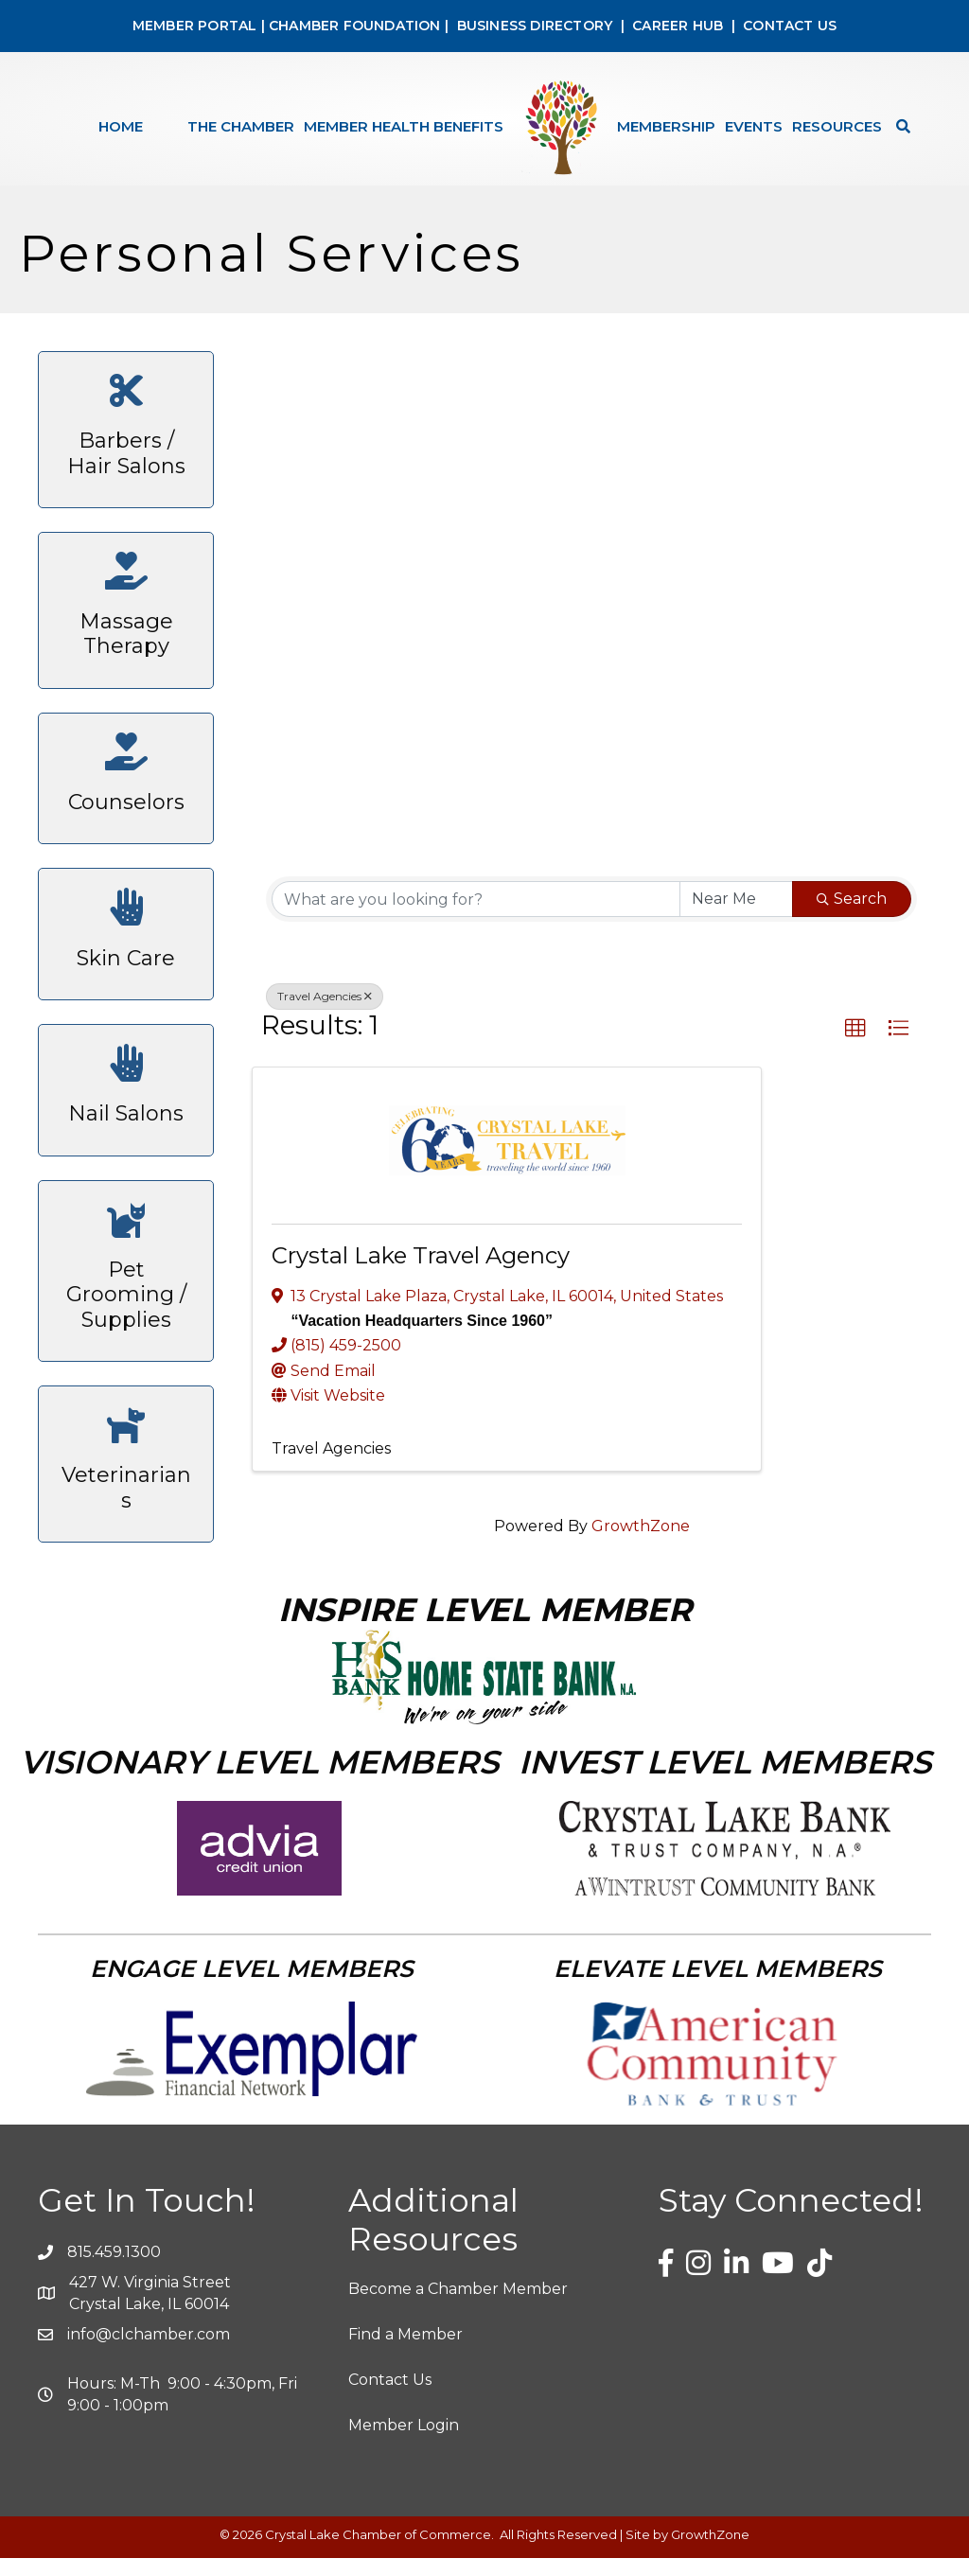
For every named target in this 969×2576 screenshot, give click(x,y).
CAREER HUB (677, 25)
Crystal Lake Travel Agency (421, 1273)
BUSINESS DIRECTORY (532, 25)
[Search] (898, 126)
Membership (666, 126)
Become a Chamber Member (458, 2307)
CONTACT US (790, 25)
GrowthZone (640, 1544)
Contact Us (390, 2398)
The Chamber (240, 126)
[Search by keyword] (476, 917)
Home (120, 126)
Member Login (403, 2443)
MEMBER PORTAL (194, 25)
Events (754, 126)
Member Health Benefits (403, 126)
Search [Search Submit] (852, 917)
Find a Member (405, 2352)
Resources (837, 126)
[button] (855, 1047)
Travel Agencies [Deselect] (324, 1014)
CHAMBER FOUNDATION (355, 25)
